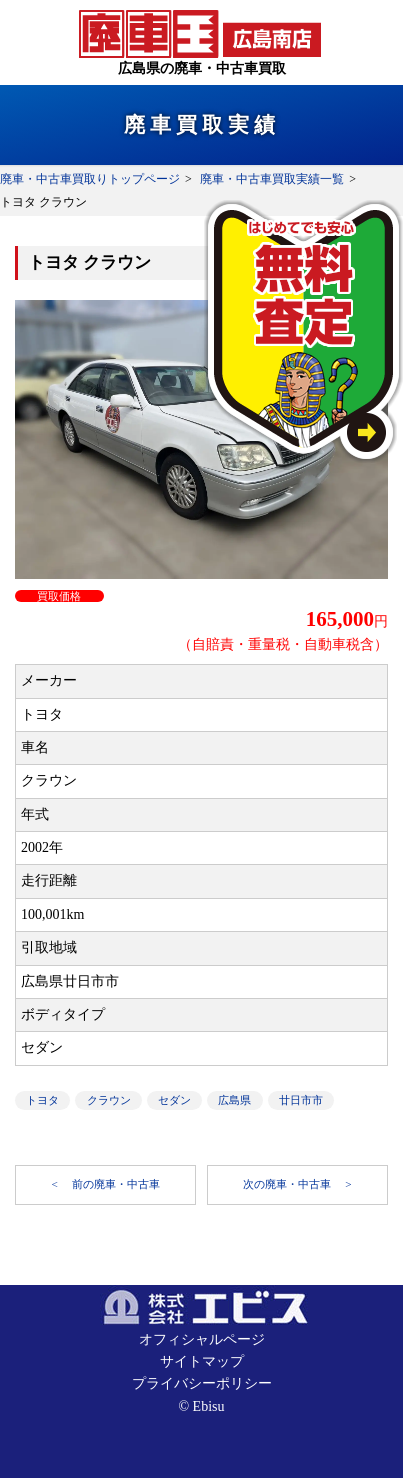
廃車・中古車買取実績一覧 (272, 179)
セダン (174, 1100)
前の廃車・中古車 (116, 1184)
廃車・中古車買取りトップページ (90, 179)
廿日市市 (301, 1100)
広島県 (234, 1100)
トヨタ (42, 1100)
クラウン (109, 1100)
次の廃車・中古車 (288, 1184)
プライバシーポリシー (202, 1383)
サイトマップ (202, 1361)
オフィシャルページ (202, 1339)
